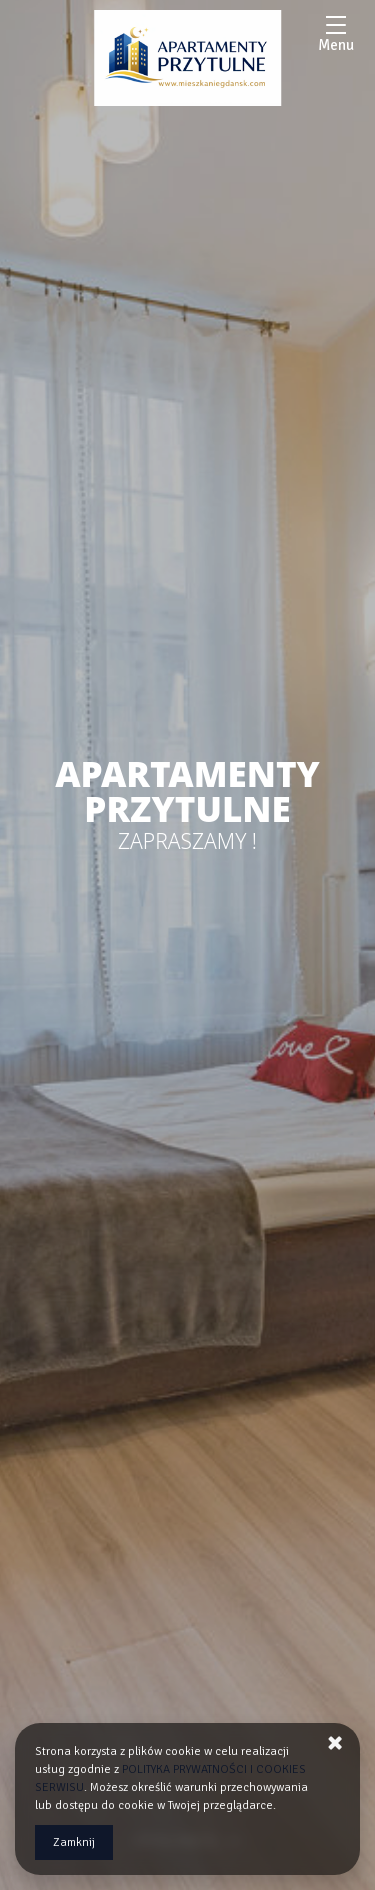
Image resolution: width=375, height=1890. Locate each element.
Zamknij (74, 1842)
